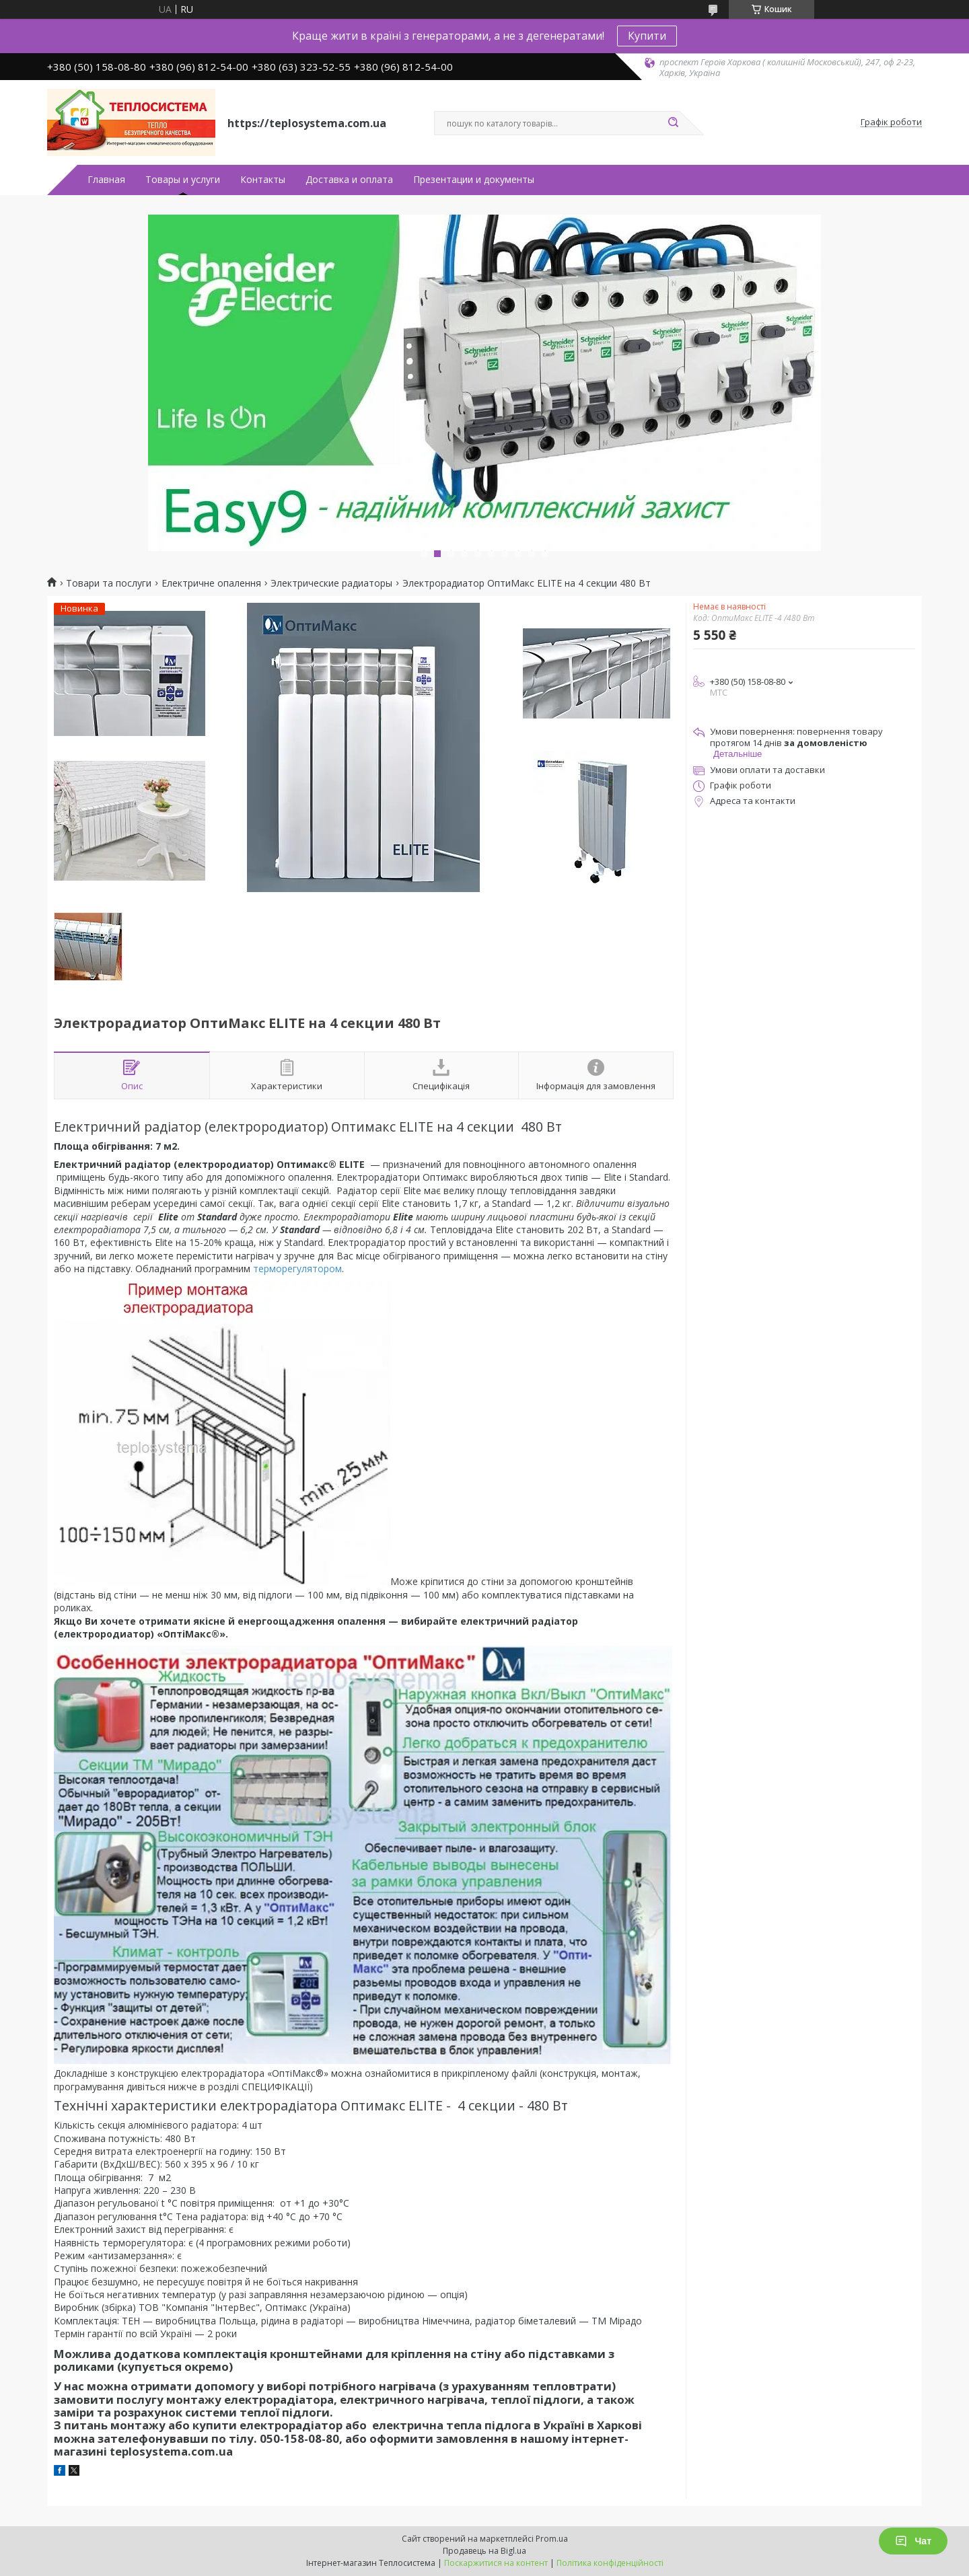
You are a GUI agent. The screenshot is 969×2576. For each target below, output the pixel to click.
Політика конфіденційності (610, 2563)
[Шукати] (672, 123)
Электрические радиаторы (331, 583)
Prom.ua (552, 2538)
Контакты (262, 179)
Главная (106, 179)
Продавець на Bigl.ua (484, 2550)
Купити (647, 35)
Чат (913, 2541)
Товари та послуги (108, 583)
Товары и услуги (182, 179)
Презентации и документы (473, 179)
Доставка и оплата (349, 179)
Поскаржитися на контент (496, 2563)
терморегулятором (297, 1268)
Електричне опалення (211, 583)
